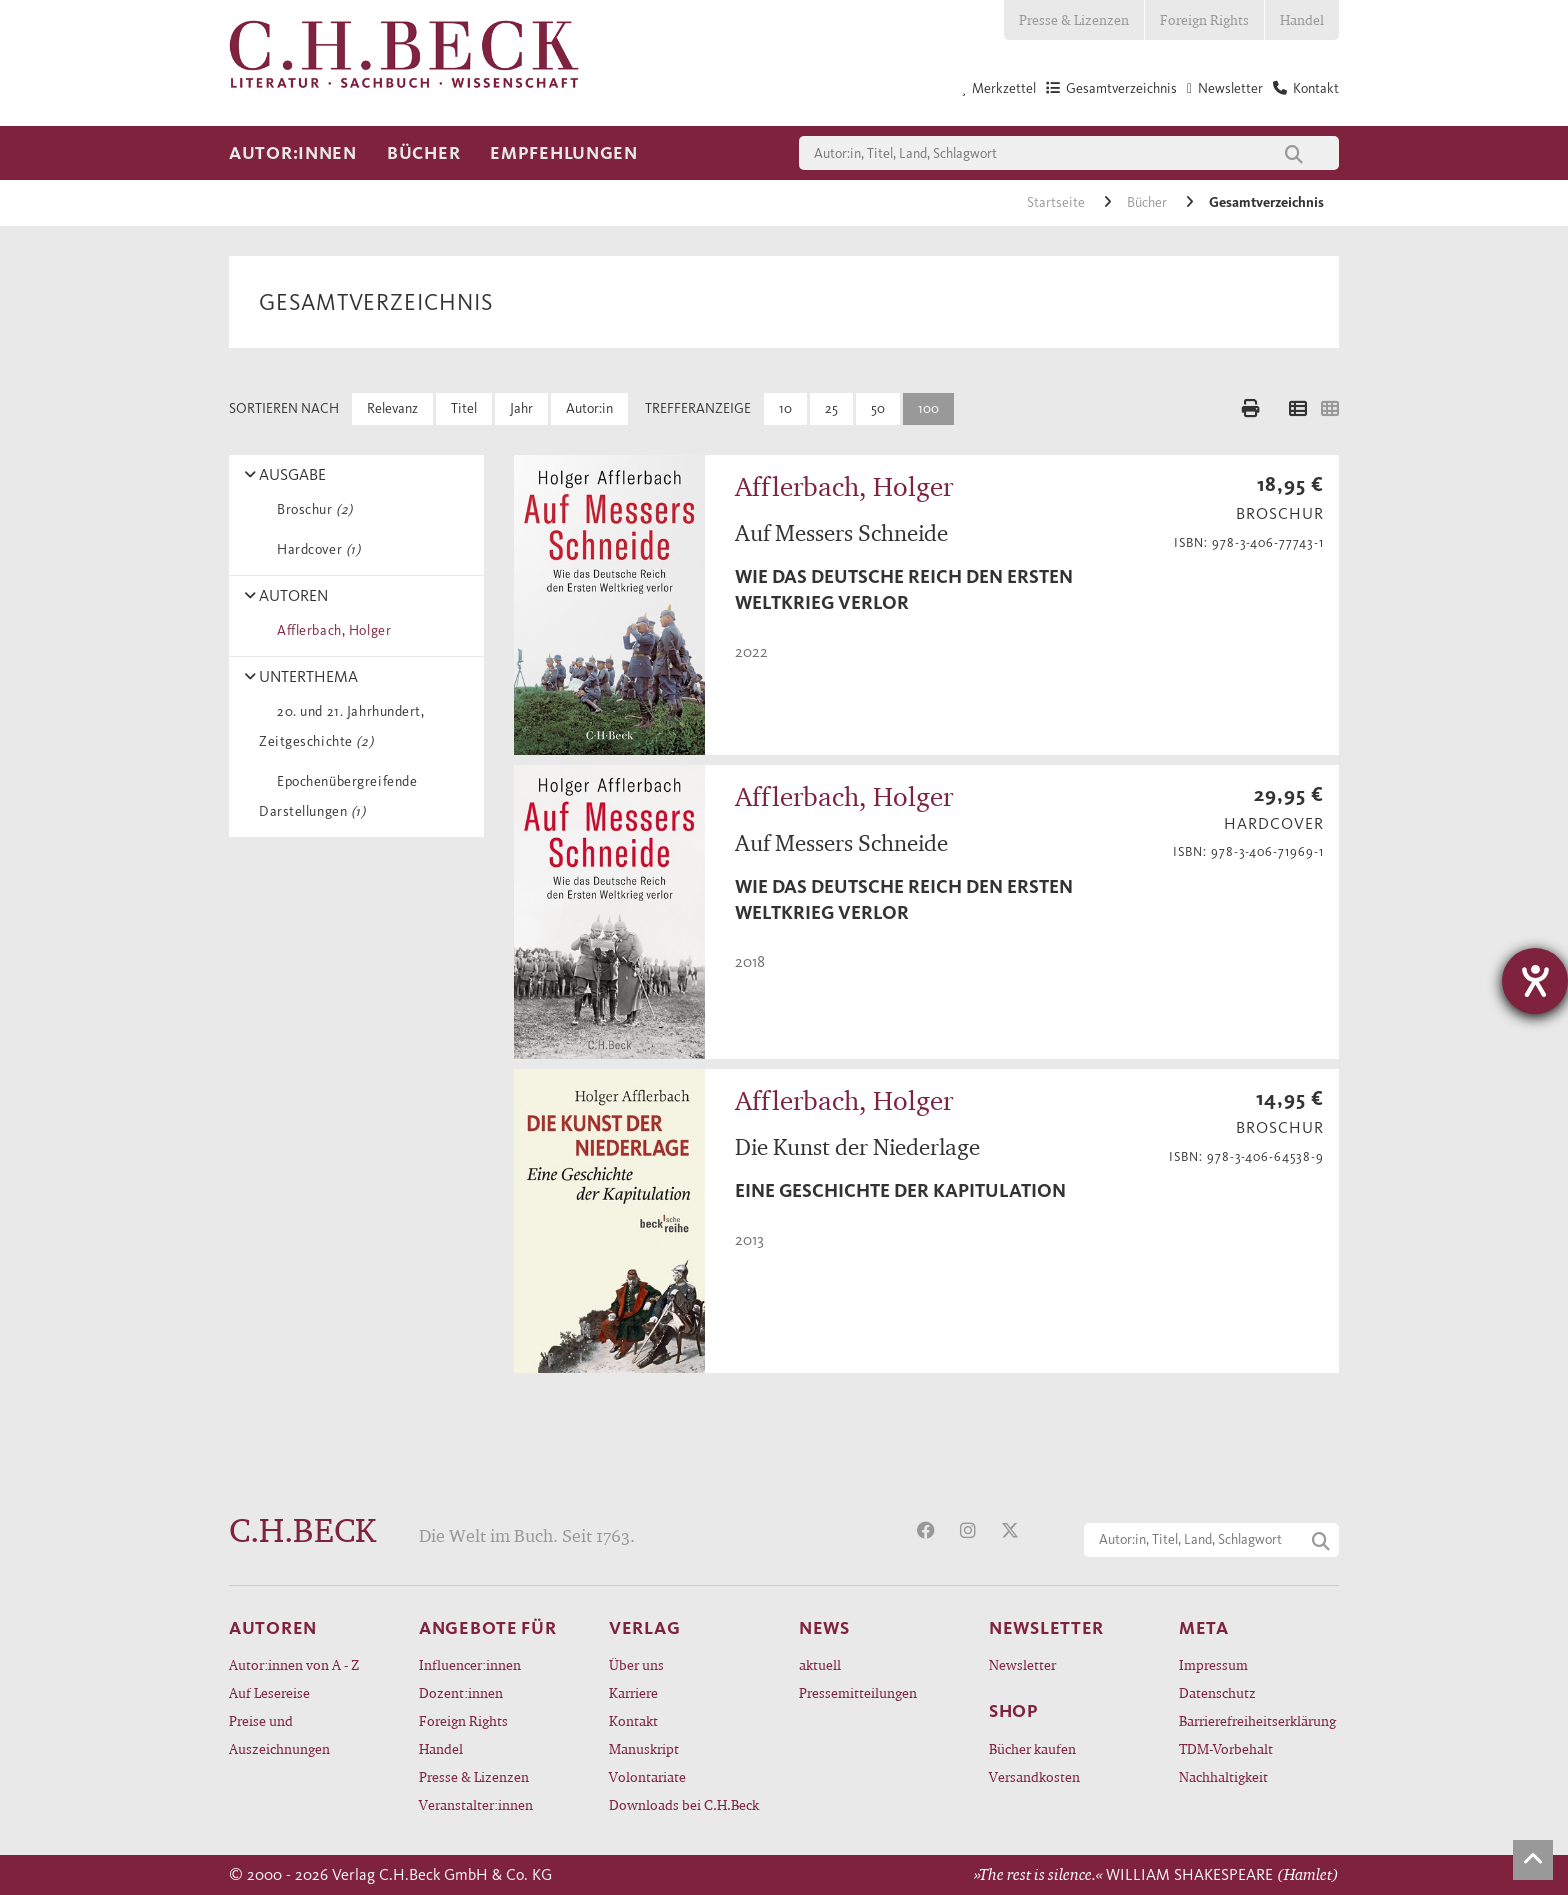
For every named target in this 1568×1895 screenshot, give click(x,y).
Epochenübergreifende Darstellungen (338, 796)
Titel (464, 408)
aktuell (820, 1664)
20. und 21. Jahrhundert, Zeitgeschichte (342, 726)
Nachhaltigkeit (1223, 1776)
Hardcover (315, 549)
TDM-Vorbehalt (1226, 1748)
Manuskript (644, 1748)
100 (928, 408)
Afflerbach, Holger (330, 630)
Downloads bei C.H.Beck (684, 1804)
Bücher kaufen (1032, 1748)
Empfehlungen (564, 153)
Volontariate (647, 1776)
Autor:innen (293, 153)
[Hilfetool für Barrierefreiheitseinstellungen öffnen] (1535, 981)
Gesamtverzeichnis (1266, 202)
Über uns (636, 1664)
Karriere (633, 1692)
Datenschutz (1217, 1692)
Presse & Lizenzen (1074, 19)
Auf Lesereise (269, 1692)
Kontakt (633, 1720)
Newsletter (1022, 1664)
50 (878, 408)
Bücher (423, 153)
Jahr (521, 408)
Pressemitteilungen (858, 1692)
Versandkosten (1034, 1776)
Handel (1302, 19)
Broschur (311, 509)
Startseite (1057, 202)
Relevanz (392, 408)
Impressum (1213, 1664)
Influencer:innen (470, 1664)
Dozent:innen (461, 1692)
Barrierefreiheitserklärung (1257, 1720)
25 (831, 408)
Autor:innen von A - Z (294, 1664)
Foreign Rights (1204, 19)
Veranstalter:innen (476, 1804)
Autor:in (589, 408)
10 (785, 408)
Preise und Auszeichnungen (279, 1734)
